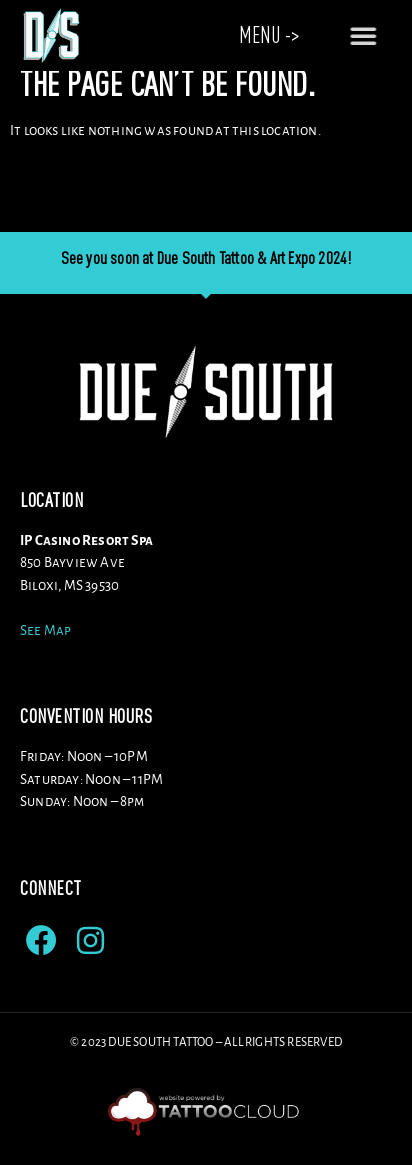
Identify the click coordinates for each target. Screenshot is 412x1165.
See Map (45, 646)
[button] (372, 35)
